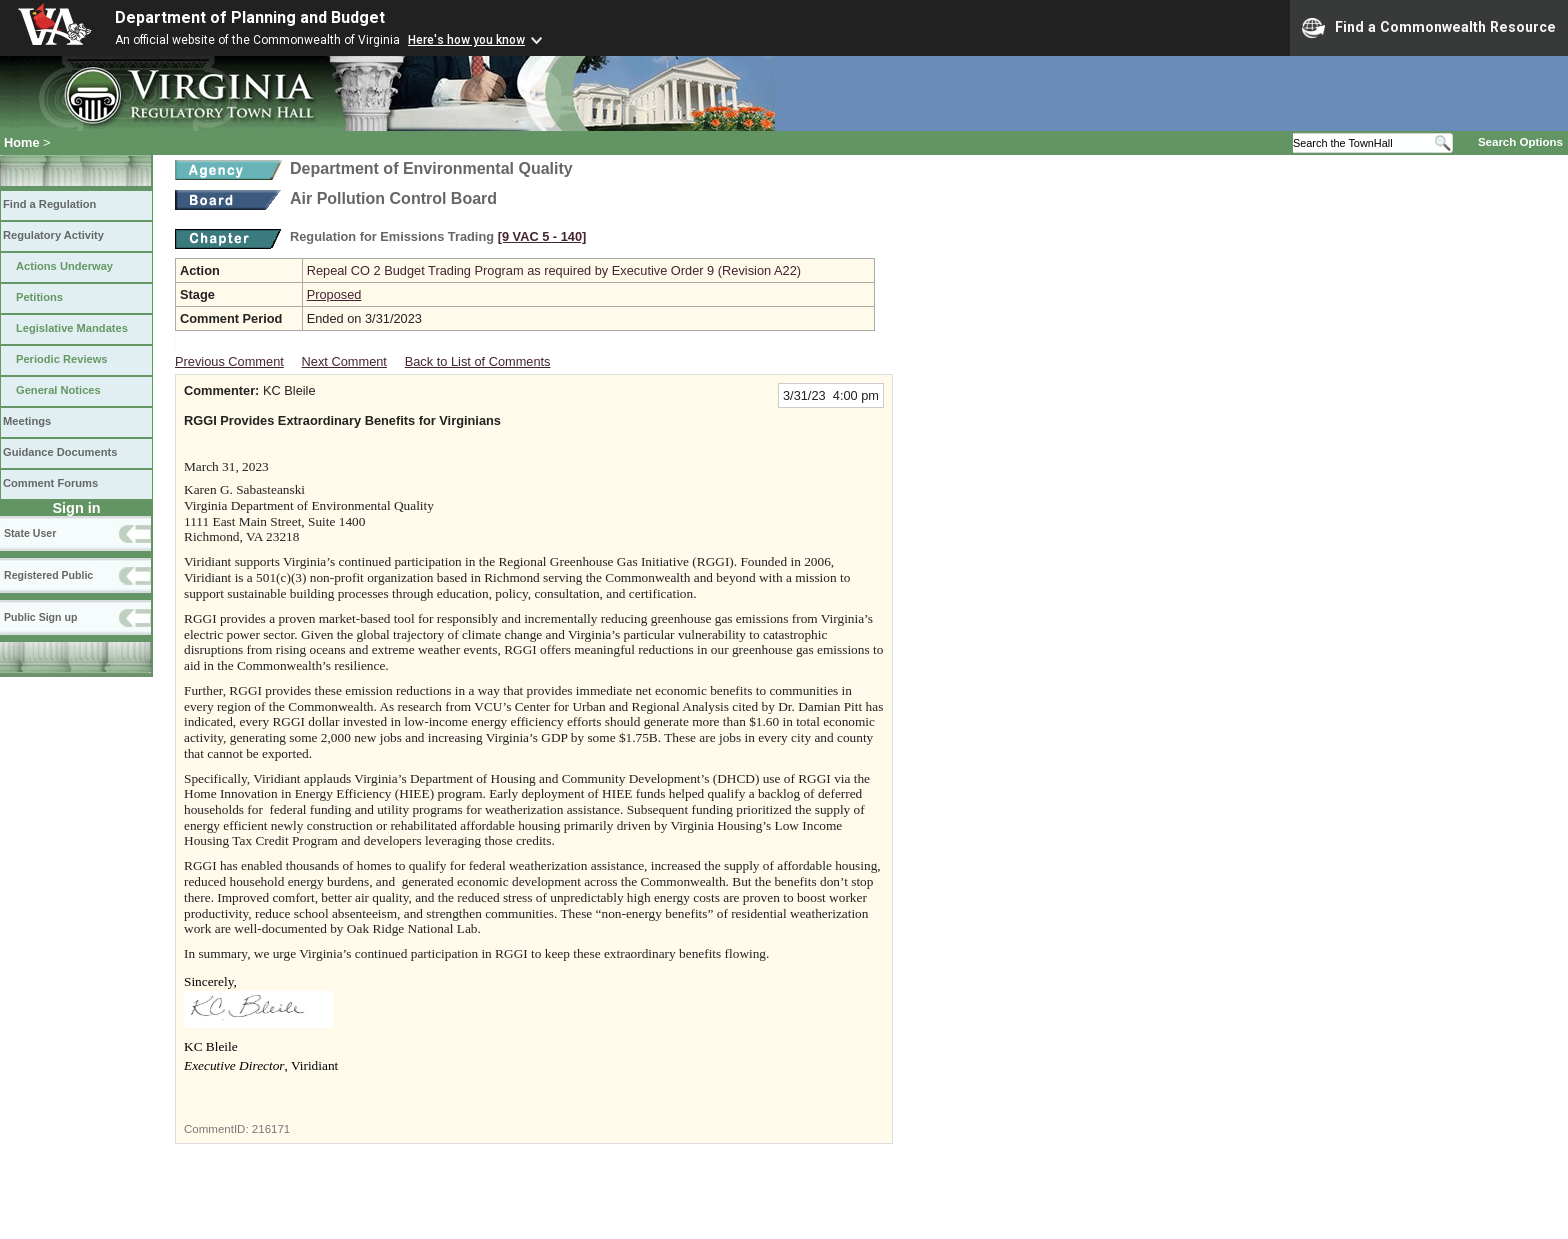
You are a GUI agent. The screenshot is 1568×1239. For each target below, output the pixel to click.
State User (30, 533)
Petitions (39, 297)
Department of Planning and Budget (250, 17)
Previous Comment (229, 361)
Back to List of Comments (478, 361)
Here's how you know (466, 40)
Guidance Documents (60, 452)
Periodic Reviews (62, 359)
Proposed (334, 294)
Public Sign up (40, 617)
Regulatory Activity (53, 235)
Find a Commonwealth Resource (1429, 28)
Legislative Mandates (72, 328)
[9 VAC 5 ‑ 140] (542, 236)
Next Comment (344, 361)
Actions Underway (64, 266)
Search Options (1520, 142)
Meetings (27, 421)
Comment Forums (50, 483)
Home (22, 142)
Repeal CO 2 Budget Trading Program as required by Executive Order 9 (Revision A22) (554, 270)
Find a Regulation (49, 204)
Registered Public (48, 575)
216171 (271, 1129)
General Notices (58, 390)
